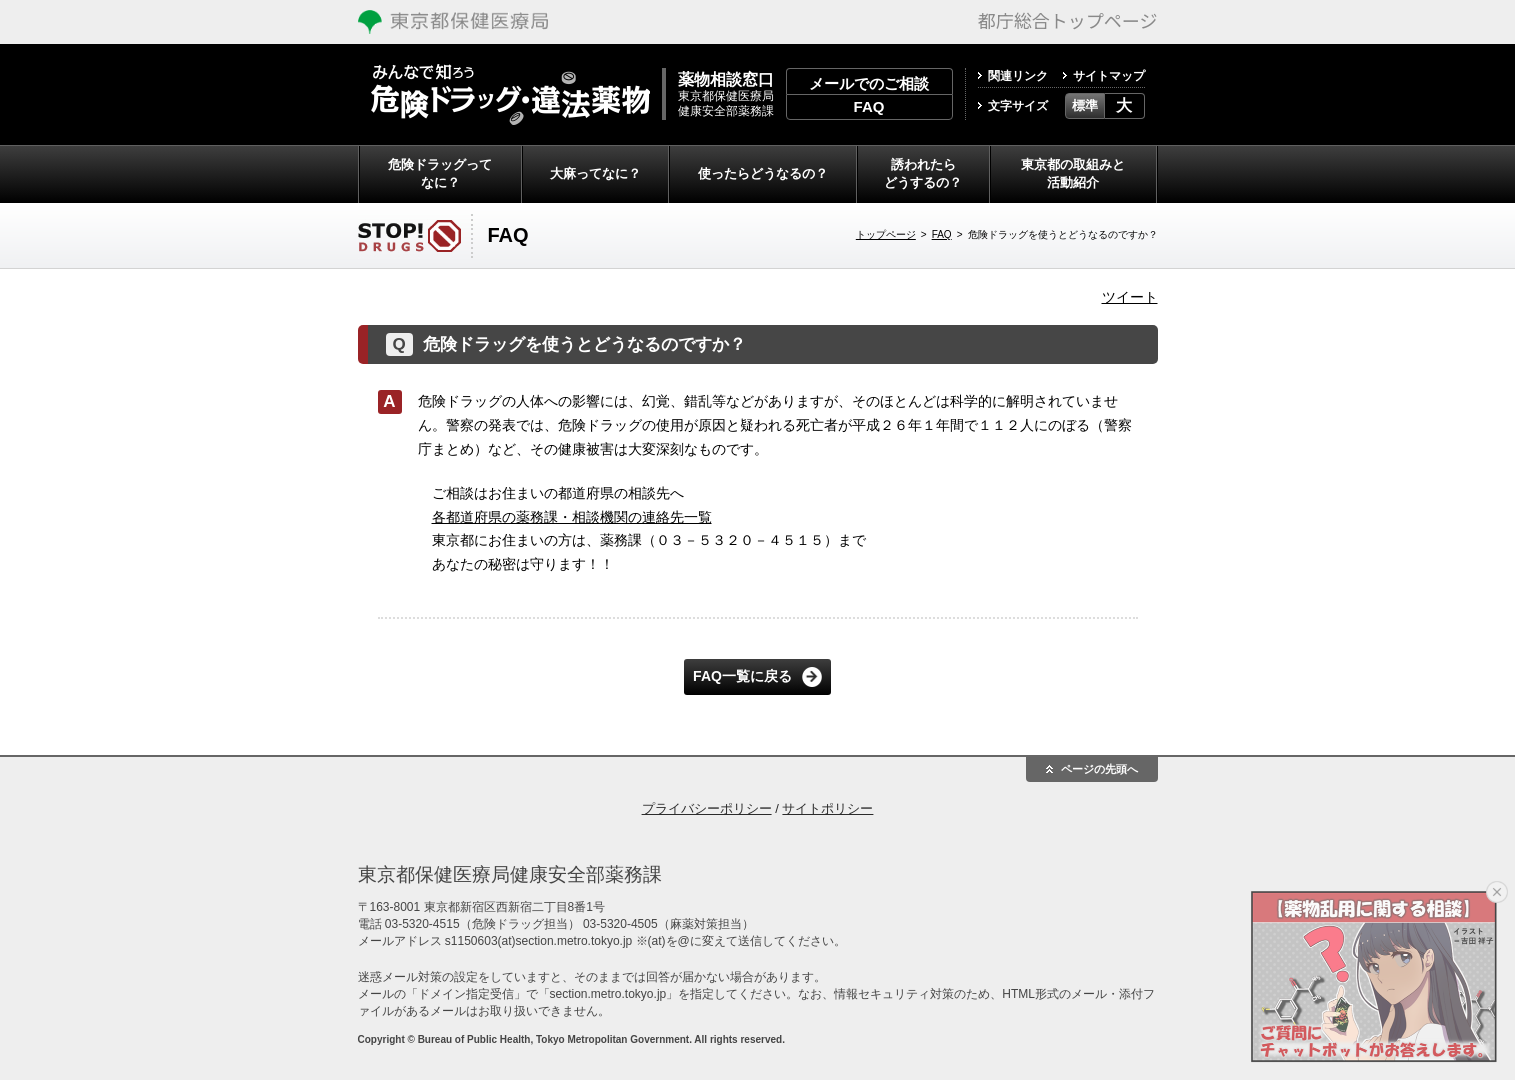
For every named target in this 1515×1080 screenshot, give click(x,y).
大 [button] (1124, 105)
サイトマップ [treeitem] (1109, 76)
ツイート (1130, 297)
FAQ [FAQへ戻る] (942, 234)
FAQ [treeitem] (869, 106)
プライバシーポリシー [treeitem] (707, 808)
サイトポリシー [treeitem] (827, 808)
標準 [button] (1085, 105)
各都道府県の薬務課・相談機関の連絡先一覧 (572, 517)
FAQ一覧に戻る (742, 676)
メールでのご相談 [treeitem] (869, 83)
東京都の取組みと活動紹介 (1073, 173)
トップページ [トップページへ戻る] (886, 234)
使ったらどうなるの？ (763, 173)
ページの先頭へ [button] (1099, 769)
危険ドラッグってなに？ (440, 173)
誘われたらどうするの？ (923, 173)
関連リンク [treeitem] (1018, 76)
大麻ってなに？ (595, 173)
